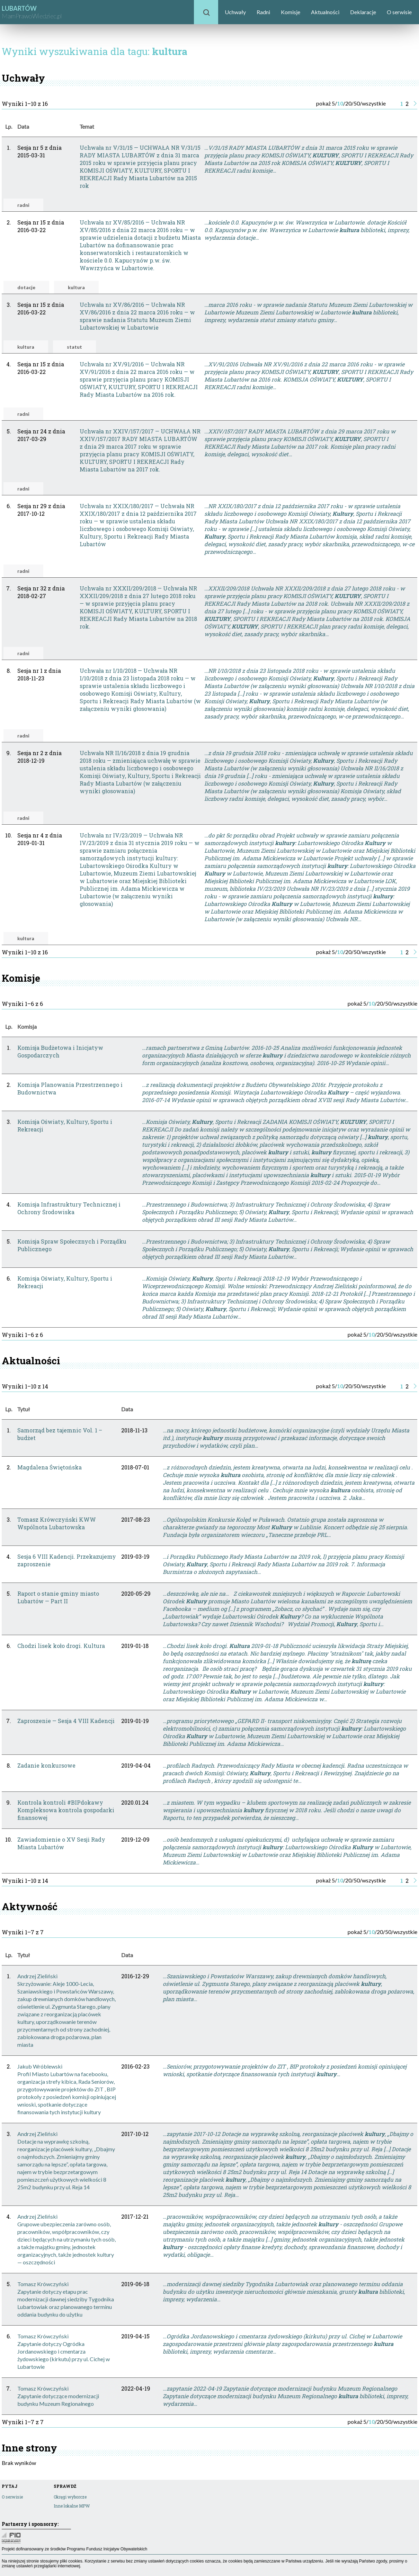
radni (23, 205)
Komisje (290, 12)
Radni (263, 12)
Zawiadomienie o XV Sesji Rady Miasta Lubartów (61, 1843)
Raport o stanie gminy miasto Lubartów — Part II (58, 1597)
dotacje (26, 287)
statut (74, 347)
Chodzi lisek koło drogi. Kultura (61, 1645)
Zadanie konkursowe (46, 1765)
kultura (76, 287)
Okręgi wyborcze (70, 2497)
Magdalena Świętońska (49, 1467)
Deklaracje (363, 12)
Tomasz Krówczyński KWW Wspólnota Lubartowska (56, 1523)
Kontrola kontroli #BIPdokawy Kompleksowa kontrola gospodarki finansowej (65, 1810)
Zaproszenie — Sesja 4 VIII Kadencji (66, 1720)
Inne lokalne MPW (72, 2506)
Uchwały (235, 12)
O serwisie (399, 12)
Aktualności (325, 12)
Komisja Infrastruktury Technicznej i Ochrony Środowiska (69, 1208)
